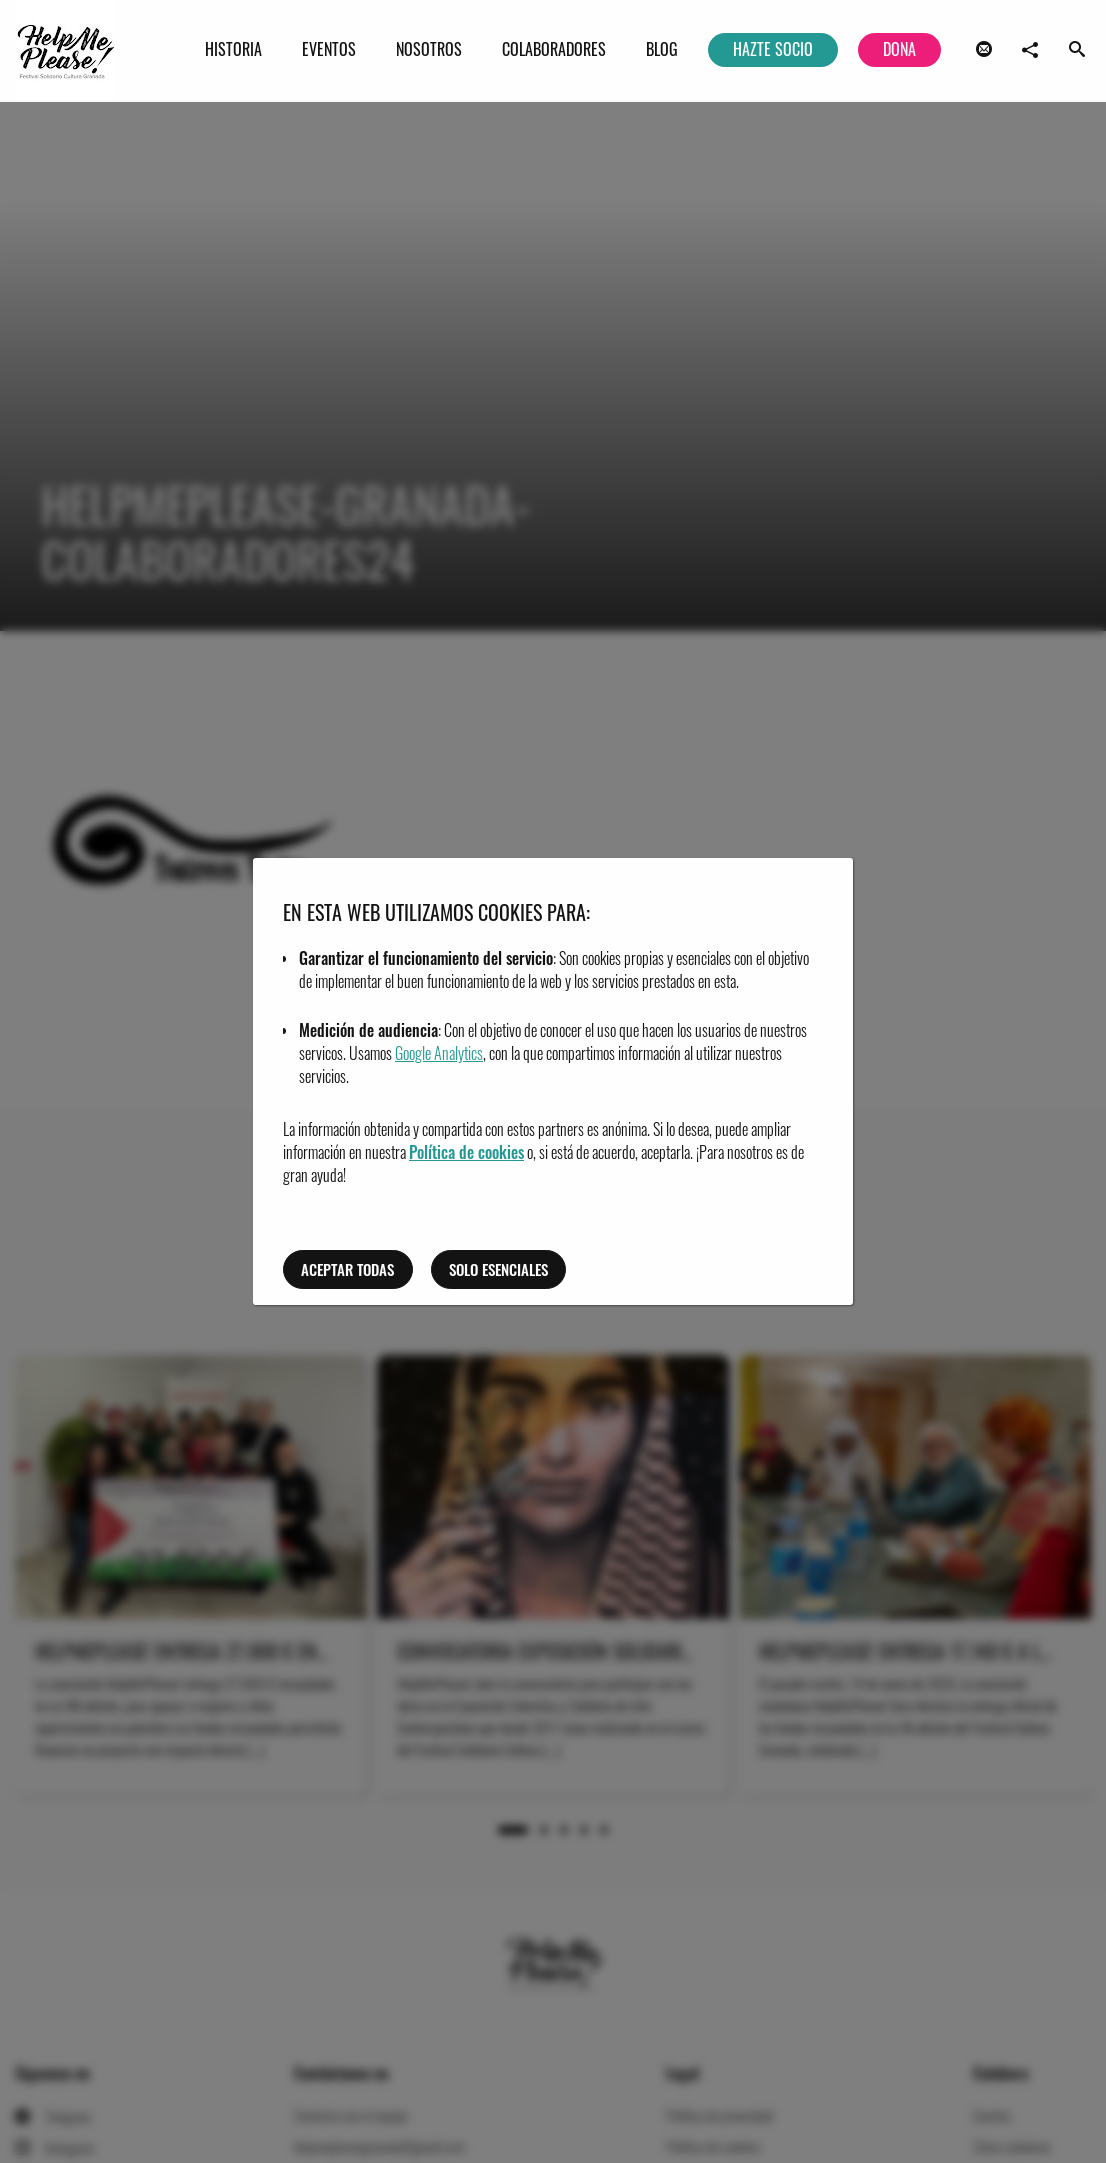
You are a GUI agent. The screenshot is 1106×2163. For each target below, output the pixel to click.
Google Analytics (439, 1053)
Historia (233, 49)
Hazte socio (773, 49)
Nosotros (429, 49)
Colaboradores (554, 49)
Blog (662, 49)
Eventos (329, 49)
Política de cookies (466, 1152)
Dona (899, 49)
